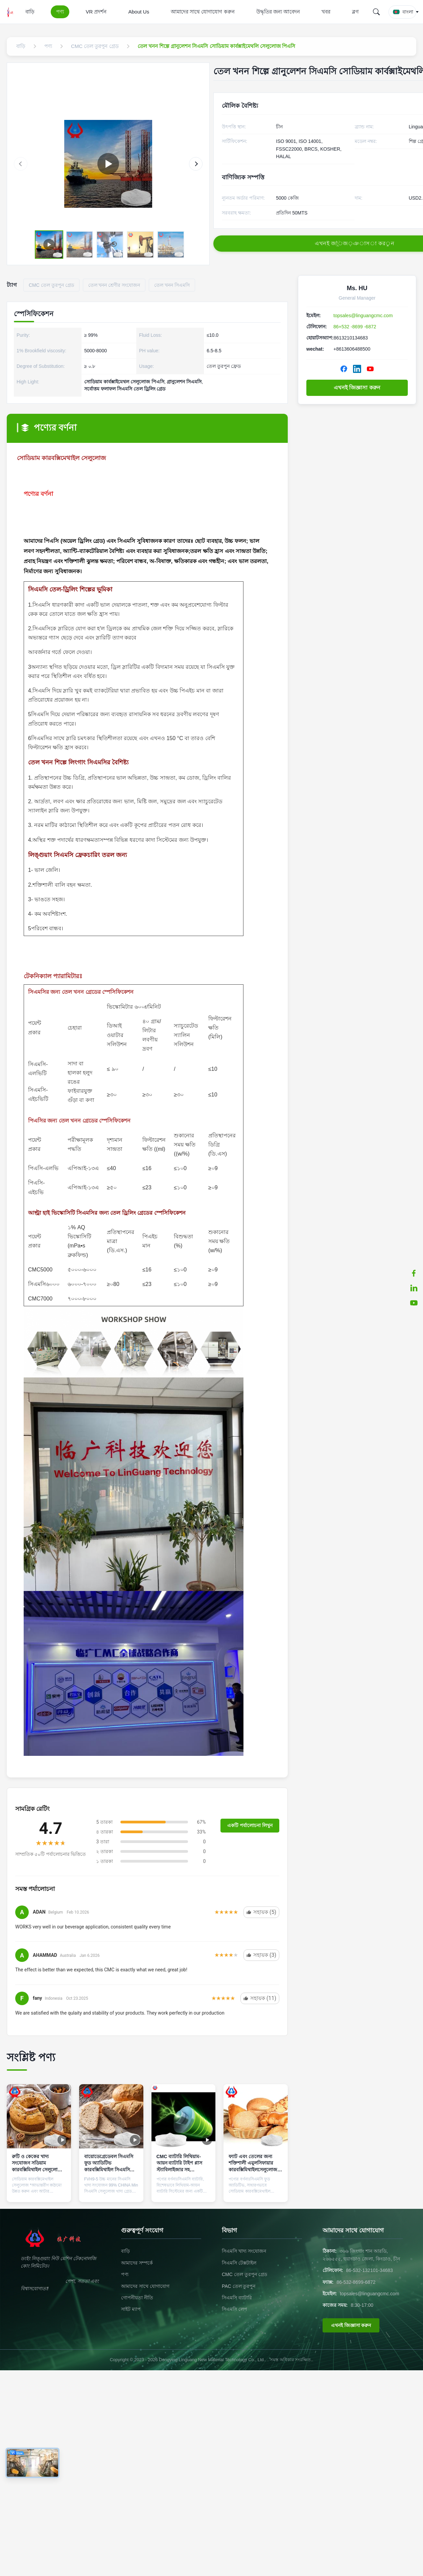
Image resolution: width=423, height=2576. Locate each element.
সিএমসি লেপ (234, 2309)
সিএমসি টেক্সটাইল (239, 2263)
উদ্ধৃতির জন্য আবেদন (278, 12)
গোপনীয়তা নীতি (137, 2297)
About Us (138, 12)
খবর (326, 12)
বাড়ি (29, 12)
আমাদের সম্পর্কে (137, 2263)
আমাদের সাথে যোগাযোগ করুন (203, 12)
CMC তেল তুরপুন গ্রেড (244, 2274)
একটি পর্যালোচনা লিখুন (250, 1825)
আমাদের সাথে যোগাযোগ (145, 2286)
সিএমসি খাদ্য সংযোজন (244, 2251)
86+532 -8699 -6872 (354, 326)
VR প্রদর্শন (96, 12)
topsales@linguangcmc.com (363, 315)
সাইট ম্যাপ (131, 2309)
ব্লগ (355, 12)
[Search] (376, 12)
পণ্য (60, 12)
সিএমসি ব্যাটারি (237, 2297)
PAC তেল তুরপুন (239, 2286)
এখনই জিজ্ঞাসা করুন (357, 387)
